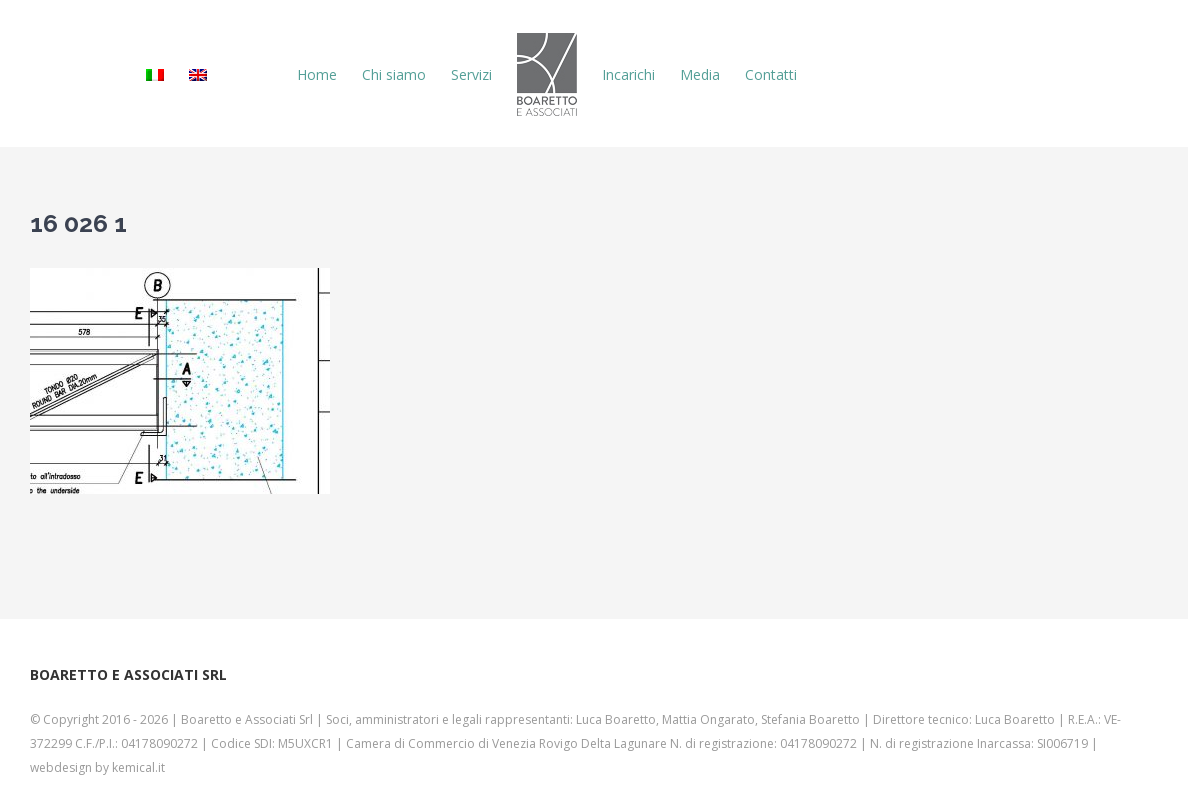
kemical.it (138, 767)
